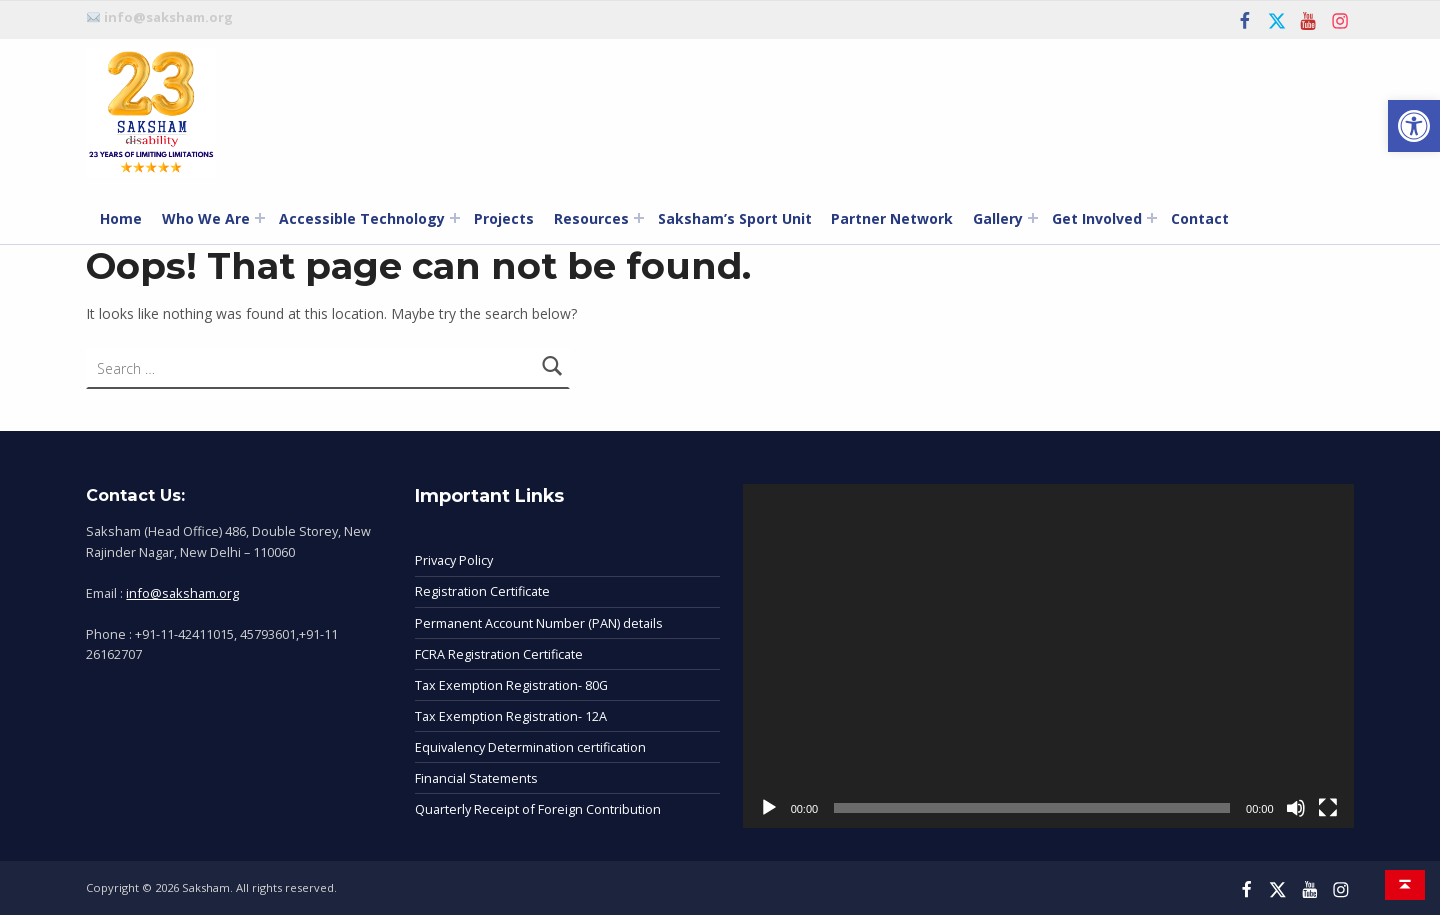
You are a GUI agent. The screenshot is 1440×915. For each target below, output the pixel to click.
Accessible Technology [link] (362, 218)
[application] (1048, 656)
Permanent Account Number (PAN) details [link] (539, 623)
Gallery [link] (998, 218)
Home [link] (121, 218)
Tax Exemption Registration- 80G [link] (511, 685)
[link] (1414, 126)
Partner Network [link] (892, 218)
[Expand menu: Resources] (639, 218)
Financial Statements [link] (476, 778)
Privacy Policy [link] (454, 560)
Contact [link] (1200, 218)
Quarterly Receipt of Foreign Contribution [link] (538, 809)
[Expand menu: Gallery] (1033, 218)
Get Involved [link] (1097, 218)
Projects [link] (504, 218)
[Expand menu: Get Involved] (1152, 218)
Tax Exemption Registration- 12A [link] (511, 716)
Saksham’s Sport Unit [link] (735, 218)
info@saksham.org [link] (182, 593)
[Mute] (1296, 808)
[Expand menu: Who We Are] (260, 218)
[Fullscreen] (1328, 808)
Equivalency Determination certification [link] (530, 747)
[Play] (769, 808)
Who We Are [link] (206, 218)
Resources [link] (591, 218)
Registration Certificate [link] (482, 591)
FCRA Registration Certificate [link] (499, 654)
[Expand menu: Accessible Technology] (455, 218)
